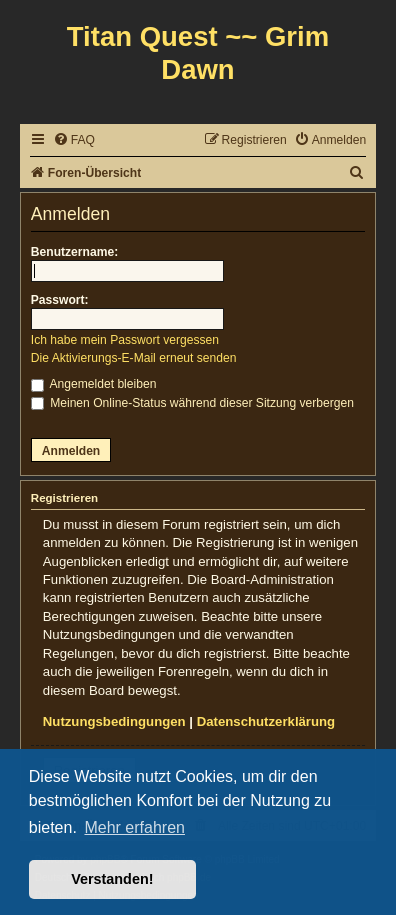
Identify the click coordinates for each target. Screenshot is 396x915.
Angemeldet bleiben (94, 384)
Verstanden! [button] (112, 879)
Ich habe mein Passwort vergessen (125, 340)
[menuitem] (74, 140)
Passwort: (60, 300)
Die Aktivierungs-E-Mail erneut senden (134, 358)
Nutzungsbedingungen (114, 721)
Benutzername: (74, 252)
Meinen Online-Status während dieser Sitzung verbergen (192, 403)
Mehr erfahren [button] (134, 827)
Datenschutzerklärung (266, 721)
